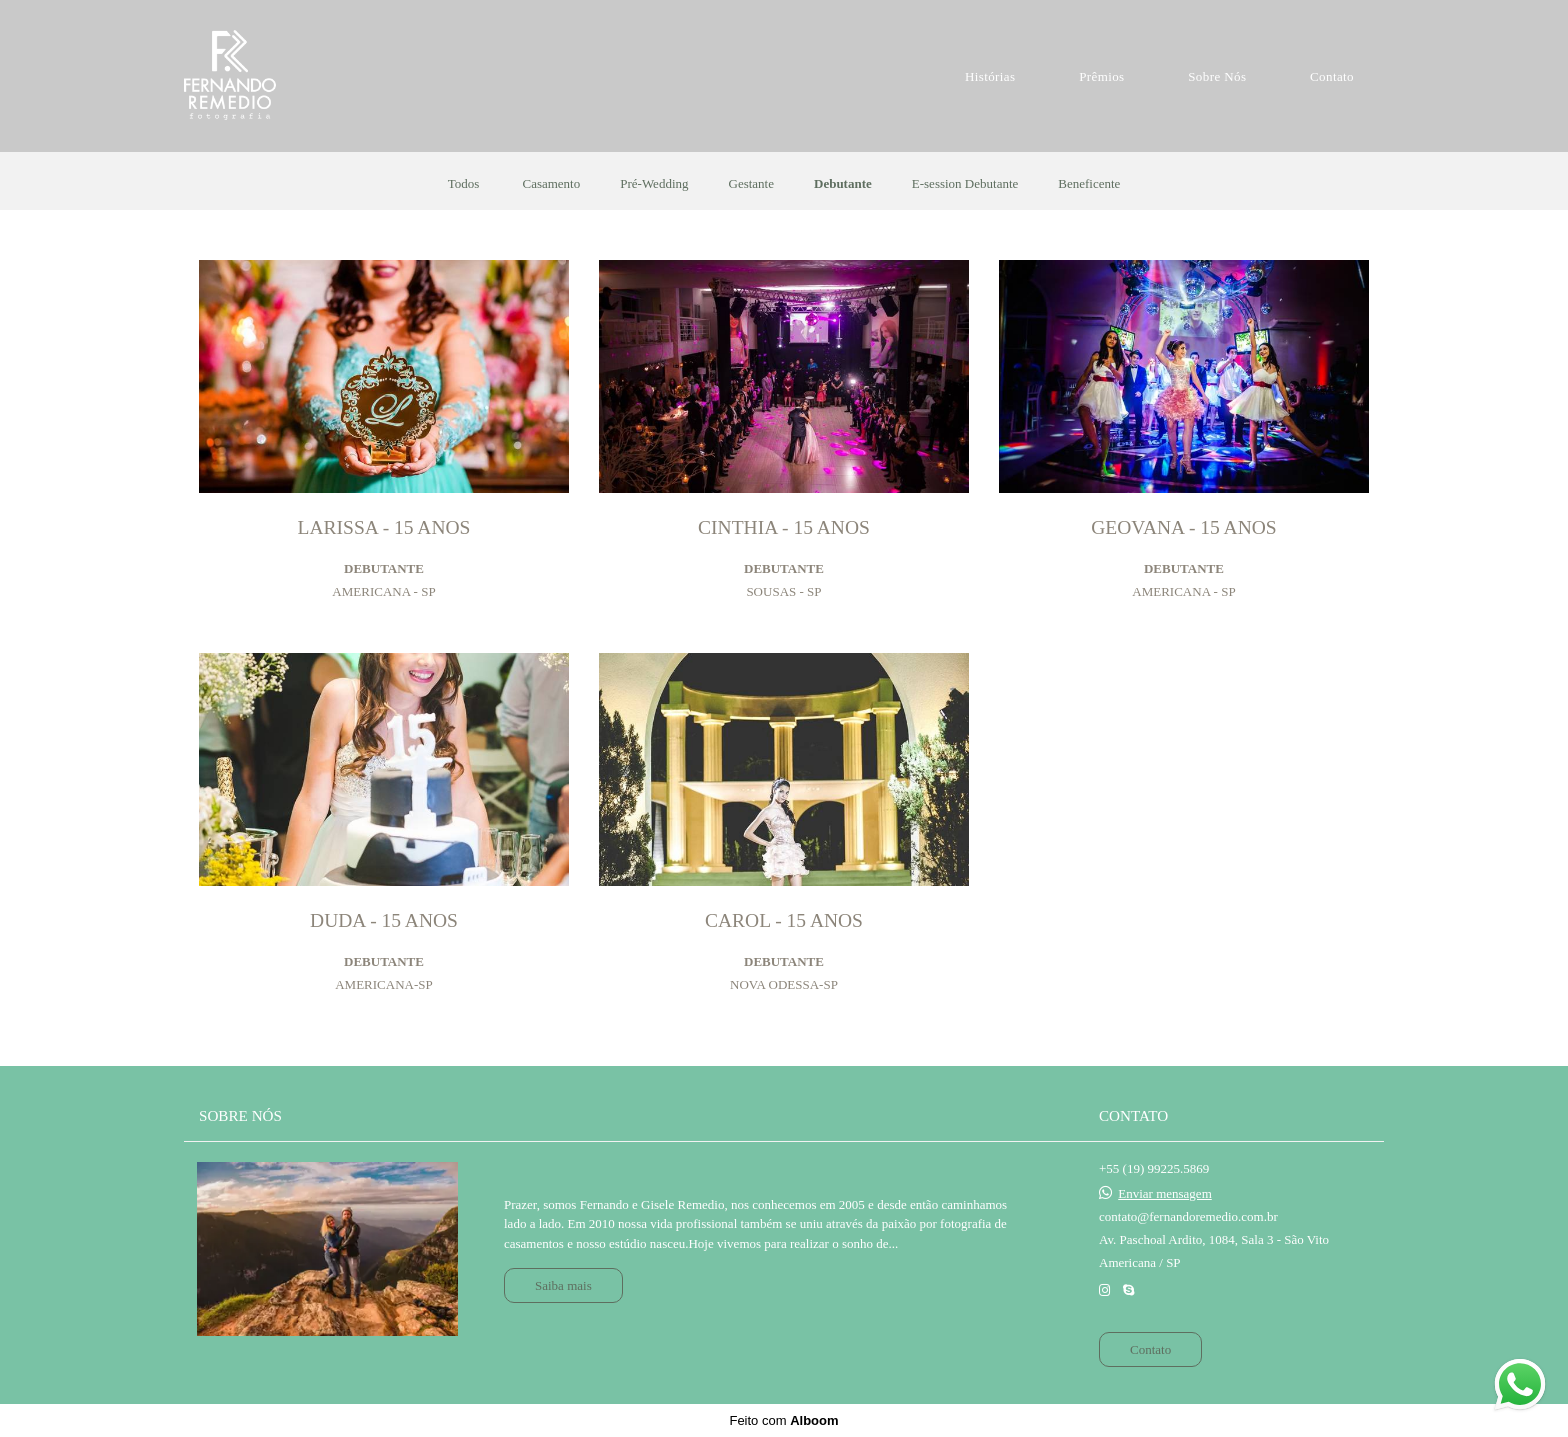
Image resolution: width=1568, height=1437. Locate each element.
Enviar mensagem (1165, 1193)
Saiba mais (563, 1285)
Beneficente (1089, 183)
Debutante (843, 183)
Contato (1332, 76)
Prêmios (1101, 76)
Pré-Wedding (654, 183)
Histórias (990, 76)
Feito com (783, 1420)
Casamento (551, 183)
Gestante (751, 183)
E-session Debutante (965, 183)
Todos (464, 183)
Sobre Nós (1217, 76)
